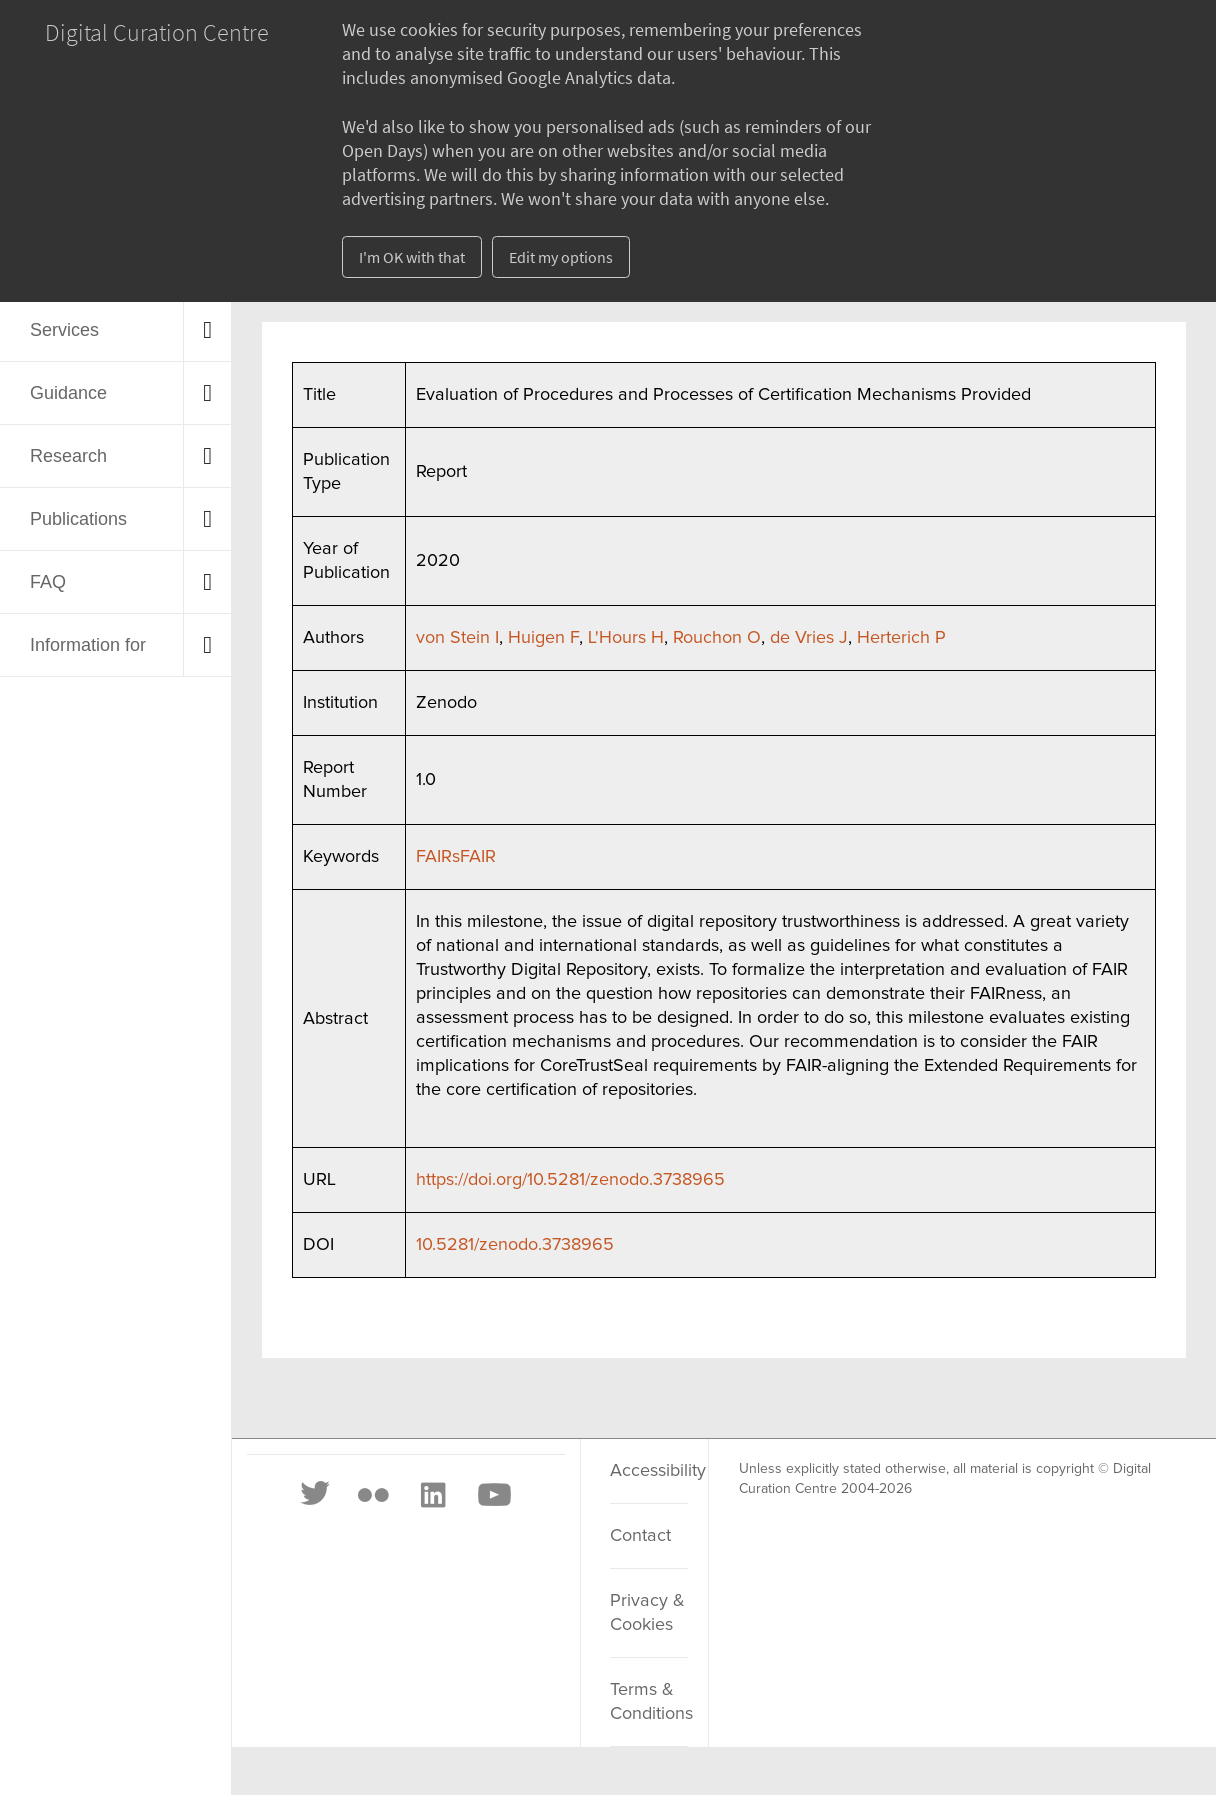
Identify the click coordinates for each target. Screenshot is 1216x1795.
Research (68, 456)
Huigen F (543, 638)
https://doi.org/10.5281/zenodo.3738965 (570, 1180)
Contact (640, 1536)
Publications (78, 519)
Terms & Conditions (649, 1702)
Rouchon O (717, 638)
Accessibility (649, 1471)
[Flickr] (373, 1495)
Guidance (68, 393)
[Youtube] (493, 1495)
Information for (88, 645)
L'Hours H (626, 638)
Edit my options (561, 257)
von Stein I (457, 638)
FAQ (48, 582)
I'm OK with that (412, 257)
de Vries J (809, 638)
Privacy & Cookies (647, 1613)
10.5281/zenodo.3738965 (515, 1245)
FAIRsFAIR (456, 857)
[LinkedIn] (432, 1495)
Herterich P (901, 638)
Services (64, 330)
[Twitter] (316, 1495)
